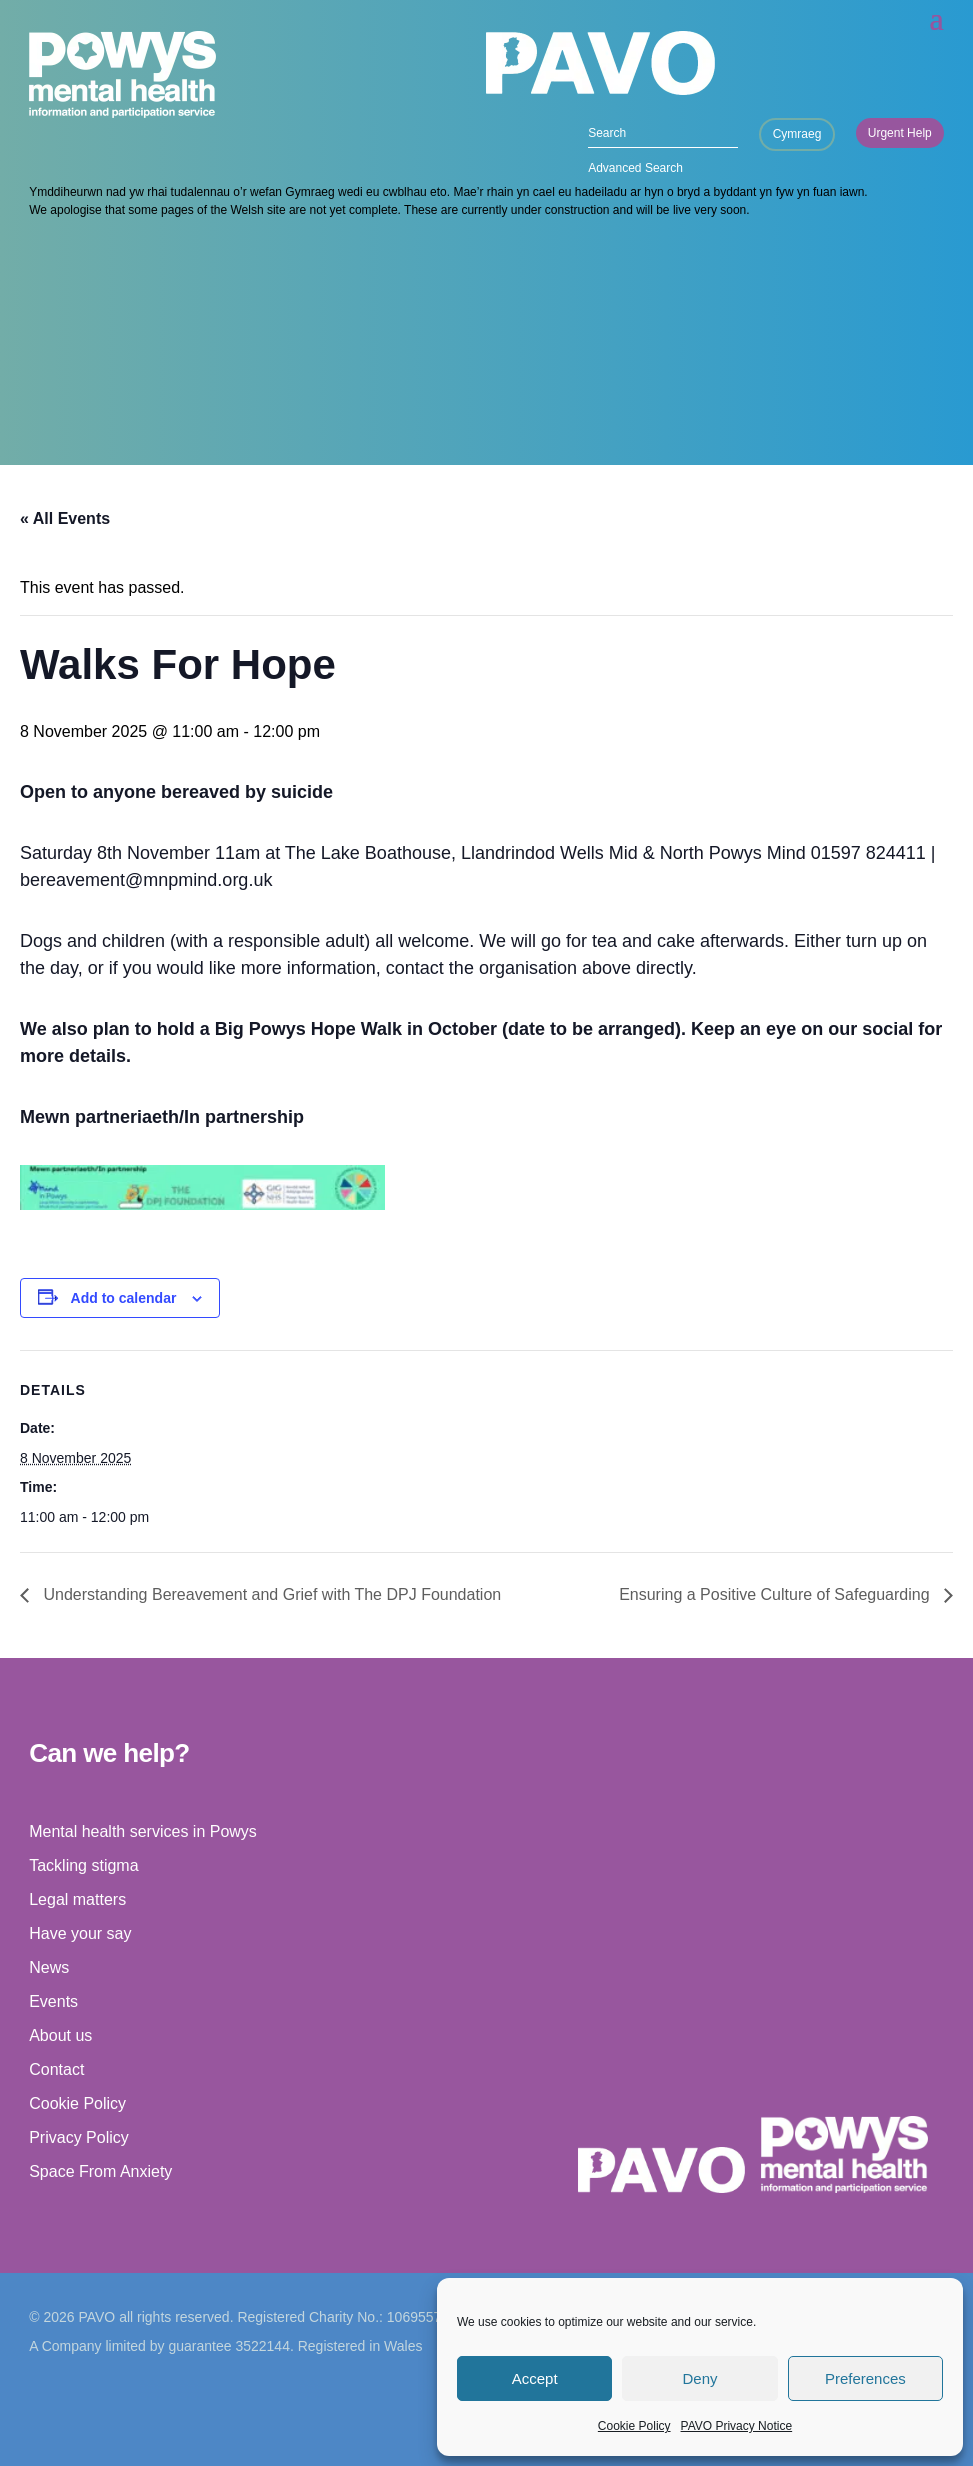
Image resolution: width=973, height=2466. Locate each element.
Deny (699, 2378)
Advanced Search (635, 168)
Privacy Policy (79, 2137)
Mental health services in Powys (143, 1831)
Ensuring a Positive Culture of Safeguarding (776, 1594)
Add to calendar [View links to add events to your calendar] (124, 1298)
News (49, 1967)
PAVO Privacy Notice (737, 2426)
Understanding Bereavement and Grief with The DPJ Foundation (270, 1594)
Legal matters (77, 1899)
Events (53, 2001)
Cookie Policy (634, 2426)
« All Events (65, 518)
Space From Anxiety (100, 2171)
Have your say (80, 1933)
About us (60, 2035)
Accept (535, 2378)
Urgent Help (900, 133)
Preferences (865, 2378)
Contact (56, 2069)
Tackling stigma (83, 1865)
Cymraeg (797, 134)
